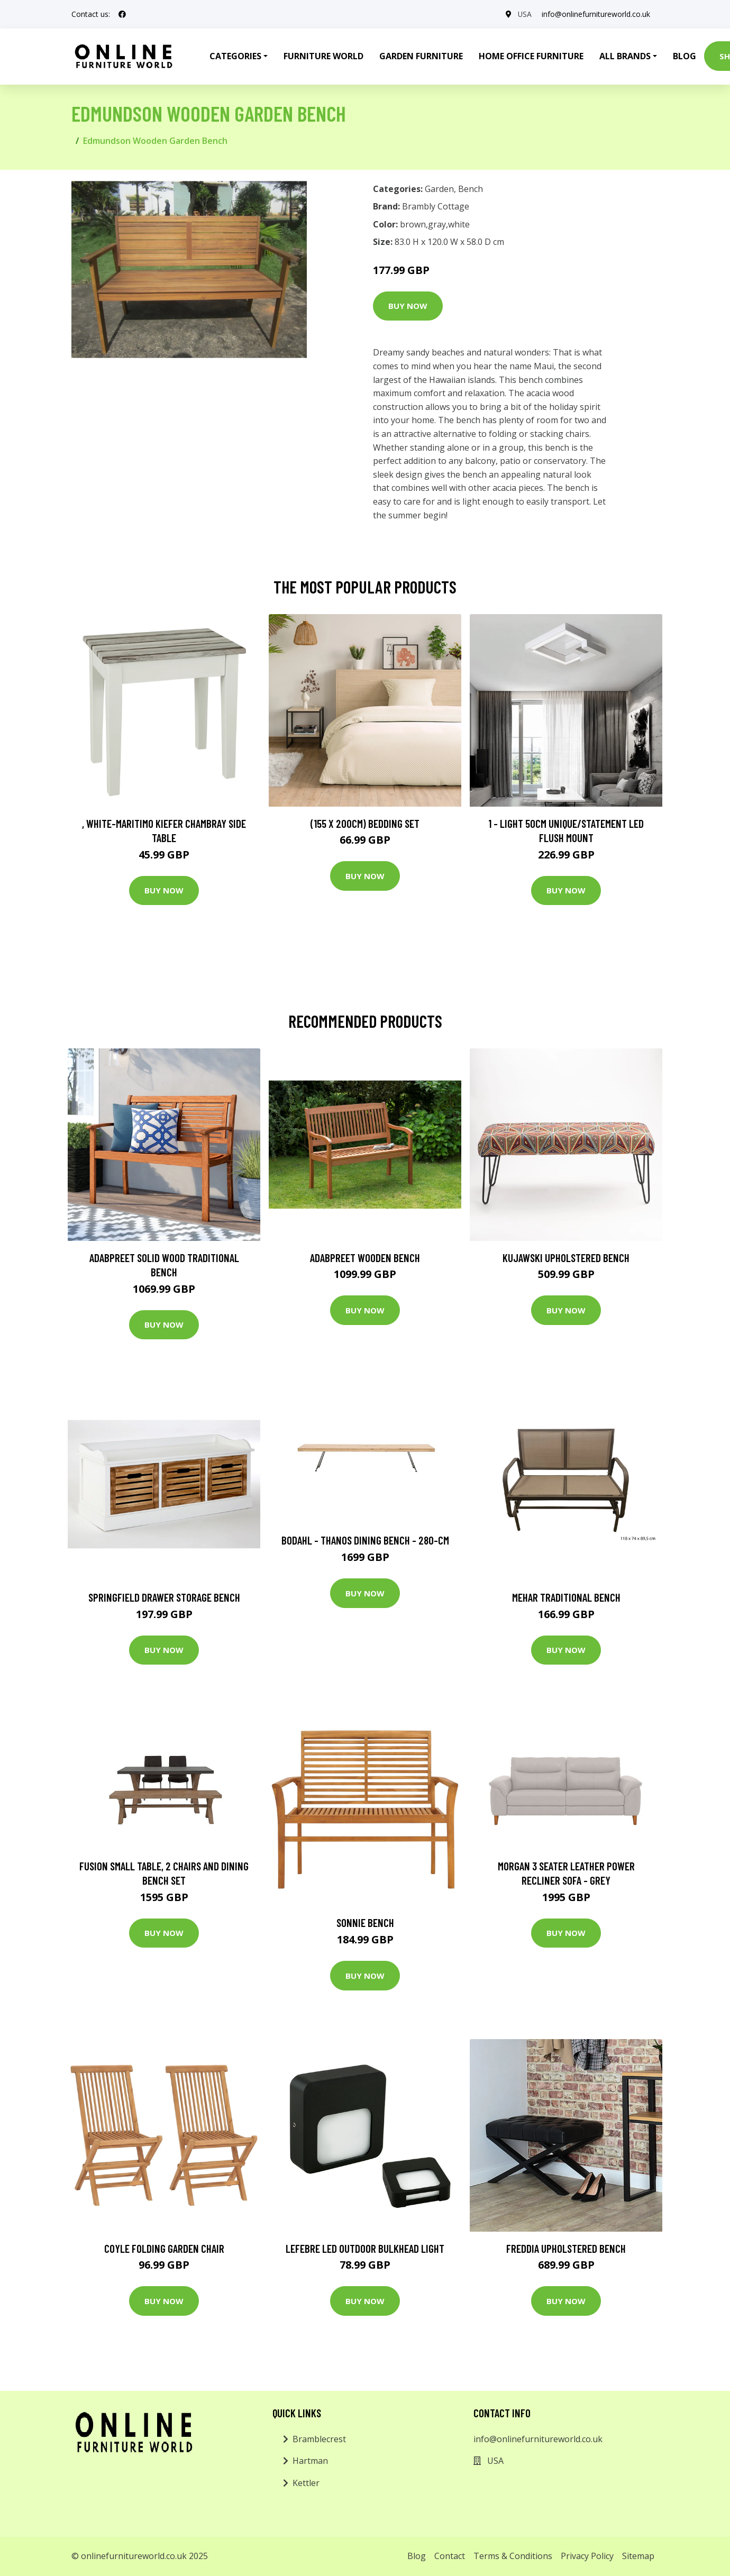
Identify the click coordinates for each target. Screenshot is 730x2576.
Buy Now (407, 305)
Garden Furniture (421, 56)
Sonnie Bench (365, 1922)
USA (524, 14)
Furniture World (323, 56)
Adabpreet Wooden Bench (365, 1257)
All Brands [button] (625, 56)
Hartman (310, 2461)
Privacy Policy (587, 2556)
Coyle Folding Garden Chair (164, 2248)
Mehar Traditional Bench (566, 1597)
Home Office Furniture (531, 56)
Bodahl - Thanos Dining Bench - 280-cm (365, 1540)
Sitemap (638, 2556)
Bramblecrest (319, 2439)
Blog (684, 56)
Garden (439, 189)
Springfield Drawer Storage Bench (164, 1597)
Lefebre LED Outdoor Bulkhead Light (365, 2248)
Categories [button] (235, 56)
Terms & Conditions (512, 2556)
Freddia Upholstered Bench (566, 2248)
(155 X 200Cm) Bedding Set (365, 823)
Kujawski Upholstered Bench (566, 1257)
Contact (449, 2556)
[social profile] (122, 14)
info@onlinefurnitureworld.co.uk (596, 14)
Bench (470, 189)
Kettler (306, 2483)
